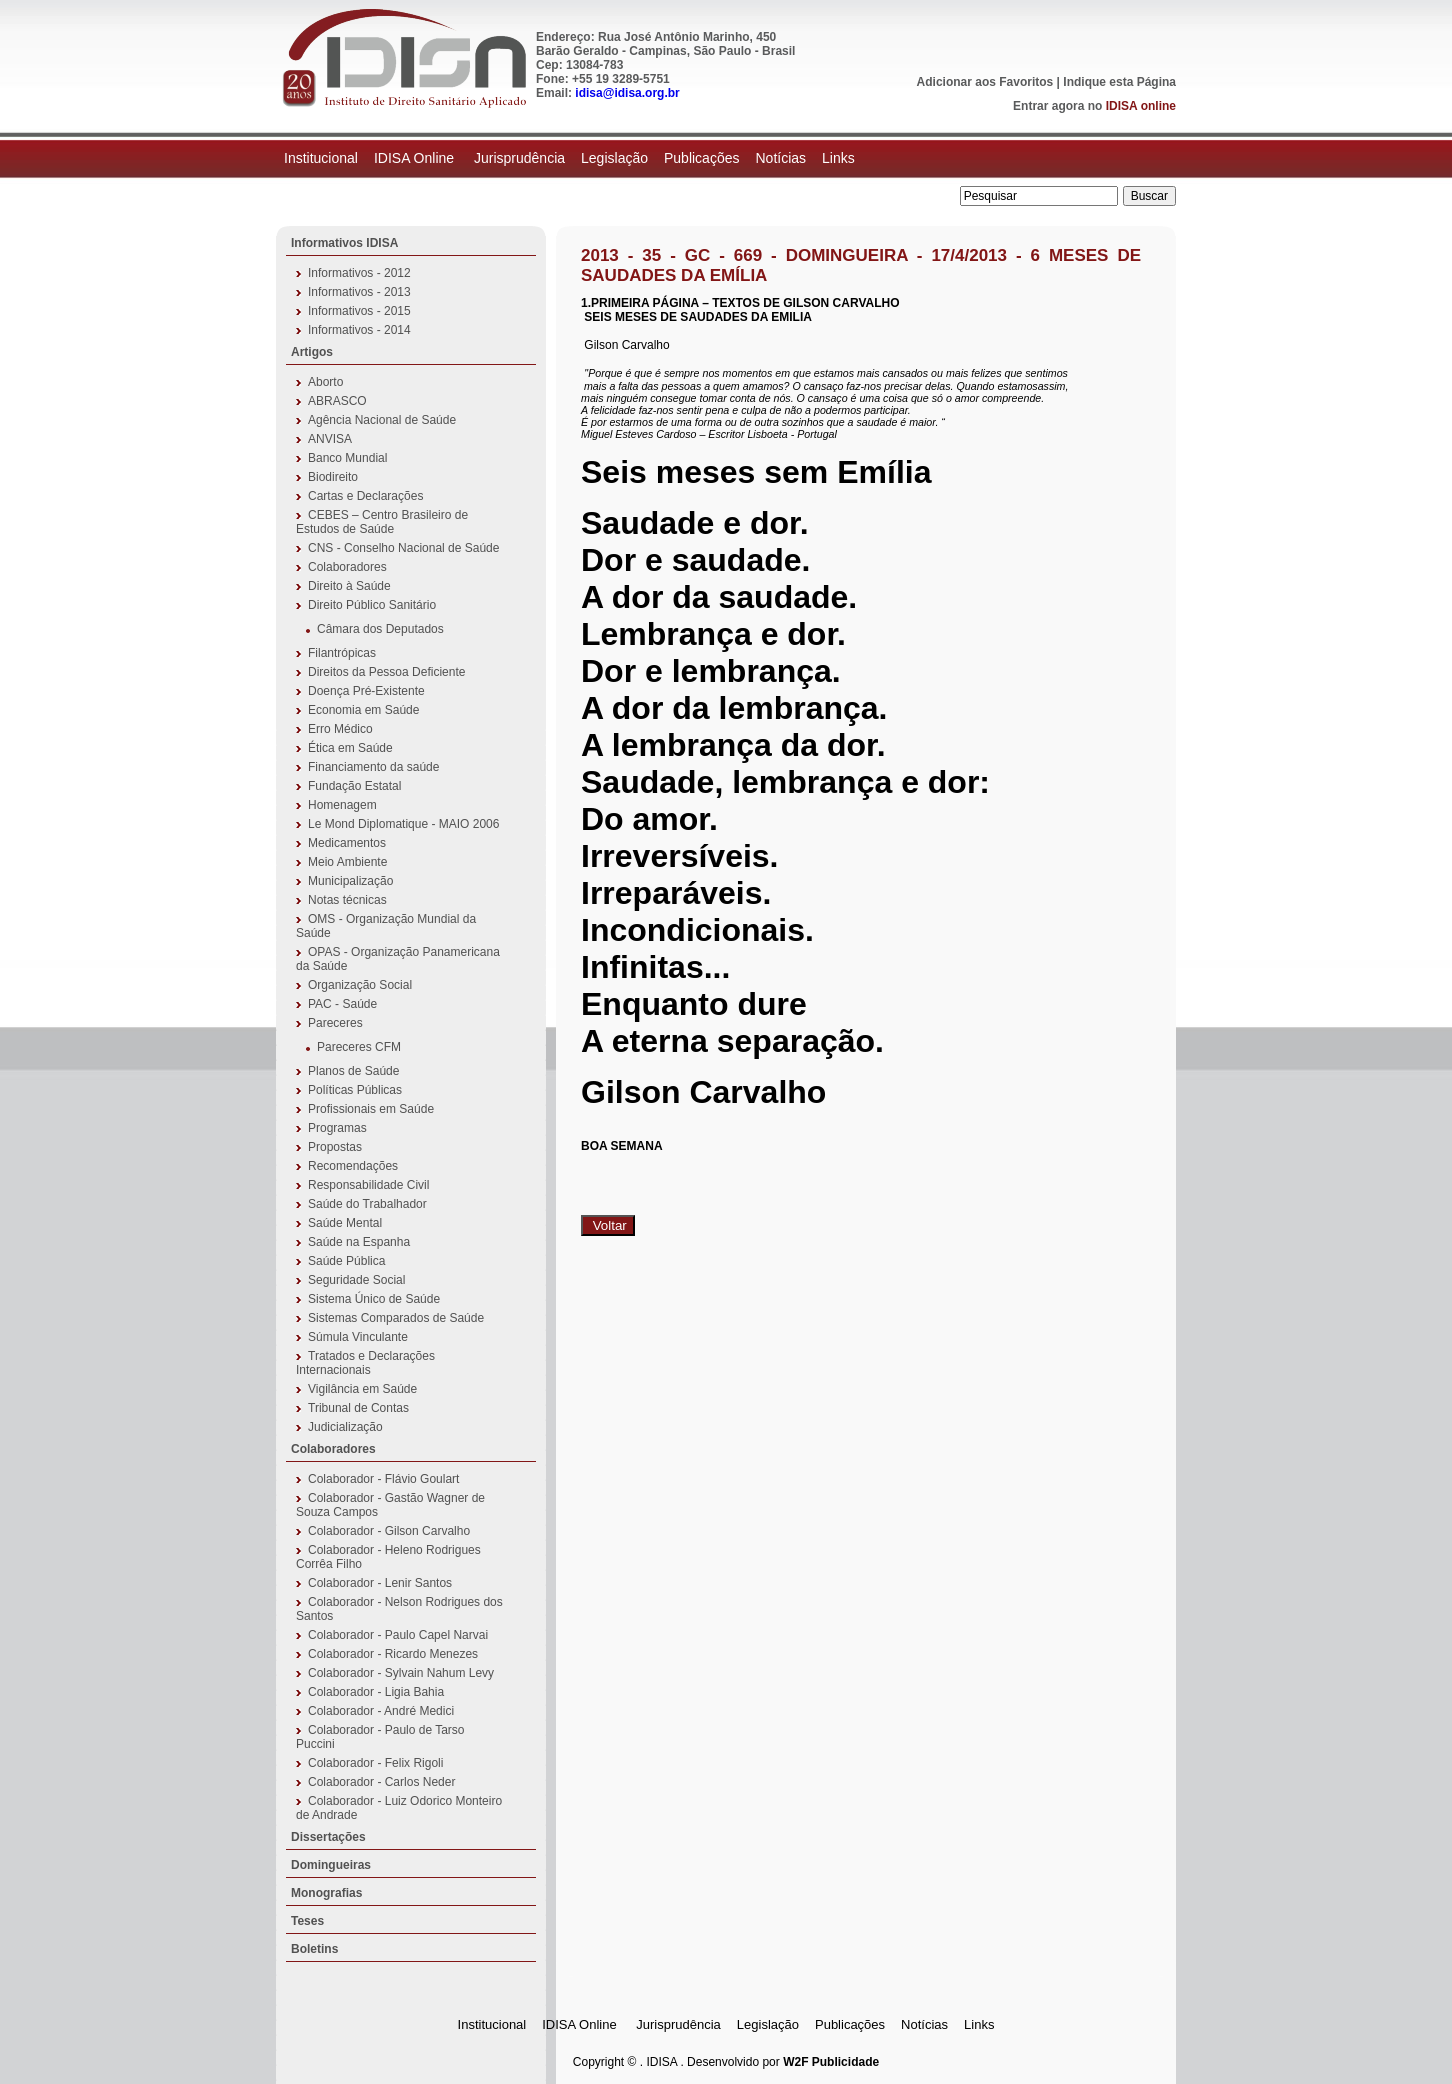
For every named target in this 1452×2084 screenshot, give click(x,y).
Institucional (321, 158)
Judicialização (345, 1427)
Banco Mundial (347, 458)
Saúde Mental (345, 1223)
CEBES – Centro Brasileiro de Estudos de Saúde (382, 522)
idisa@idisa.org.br (627, 93)
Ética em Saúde (350, 748)
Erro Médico (340, 729)
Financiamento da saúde (373, 767)
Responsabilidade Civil (368, 1185)
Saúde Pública (346, 1261)
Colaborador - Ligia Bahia (376, 1692)
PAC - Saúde (342, 1004)
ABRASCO (337, 401)
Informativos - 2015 (359, 311)
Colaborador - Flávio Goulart (383, 1479)
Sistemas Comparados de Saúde (396, 1318)
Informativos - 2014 (359, 330)
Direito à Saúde (349, 586)
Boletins (314, 1949)
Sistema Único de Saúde (374, 1299)
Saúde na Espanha (359, 1242)
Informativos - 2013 (359, 292)
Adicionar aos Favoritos (985, 82)
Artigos (312, 352)
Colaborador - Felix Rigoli (375, 1763)
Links (838, 158)
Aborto (325, 382)
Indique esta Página (1119, 82)
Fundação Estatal (354, 786)
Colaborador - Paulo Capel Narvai (398, 1635)
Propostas (335, 1147)
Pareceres (335, 1023)
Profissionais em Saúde (371, 1109)
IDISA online (1141, 106)
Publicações (702, 158)
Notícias (780, 158)
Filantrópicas (342, 653)
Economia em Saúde (363, 710)
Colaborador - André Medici (381, 1711)
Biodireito (333, 477)
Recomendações (353, 1166)
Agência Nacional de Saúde (382, 420)
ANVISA (330, 439)
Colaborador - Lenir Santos (380, 1583)
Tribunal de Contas (358, 1408)
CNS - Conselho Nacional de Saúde (403, 548)
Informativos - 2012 (359, 273)
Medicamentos (347, 843)
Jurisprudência (519, 158)
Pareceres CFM (359, 1047)
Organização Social (360, 985)
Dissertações (328, 1837)
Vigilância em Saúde (362, 1389)
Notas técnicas (347, 900)
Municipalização (350, 881)
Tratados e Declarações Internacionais (365, 1363)
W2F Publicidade (831, 2062)
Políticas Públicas (355, 1090)
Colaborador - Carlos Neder (381, 1782)
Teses (307, 1921)
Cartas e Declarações (365, 496)
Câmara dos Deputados (380, 629)
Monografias (326, 1893)
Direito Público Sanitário (372, 605)
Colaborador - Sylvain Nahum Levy (401, 1673)
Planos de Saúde (353, 1071)
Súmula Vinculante (358, 1337)
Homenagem (342, 805)
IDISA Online (416, 158)
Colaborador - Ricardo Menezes (393, 1654)
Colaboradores (347, 567)
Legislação (614, 158)
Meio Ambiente (347, 862)
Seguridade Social (356, 1280)
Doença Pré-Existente (366, 691)
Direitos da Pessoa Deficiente (386, 672)
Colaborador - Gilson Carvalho (389, 1531)
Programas (337, 1128)
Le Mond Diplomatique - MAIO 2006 (403, 824)
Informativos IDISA (344, 243)
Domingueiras (331, 1865)
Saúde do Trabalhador (367, 1204)
